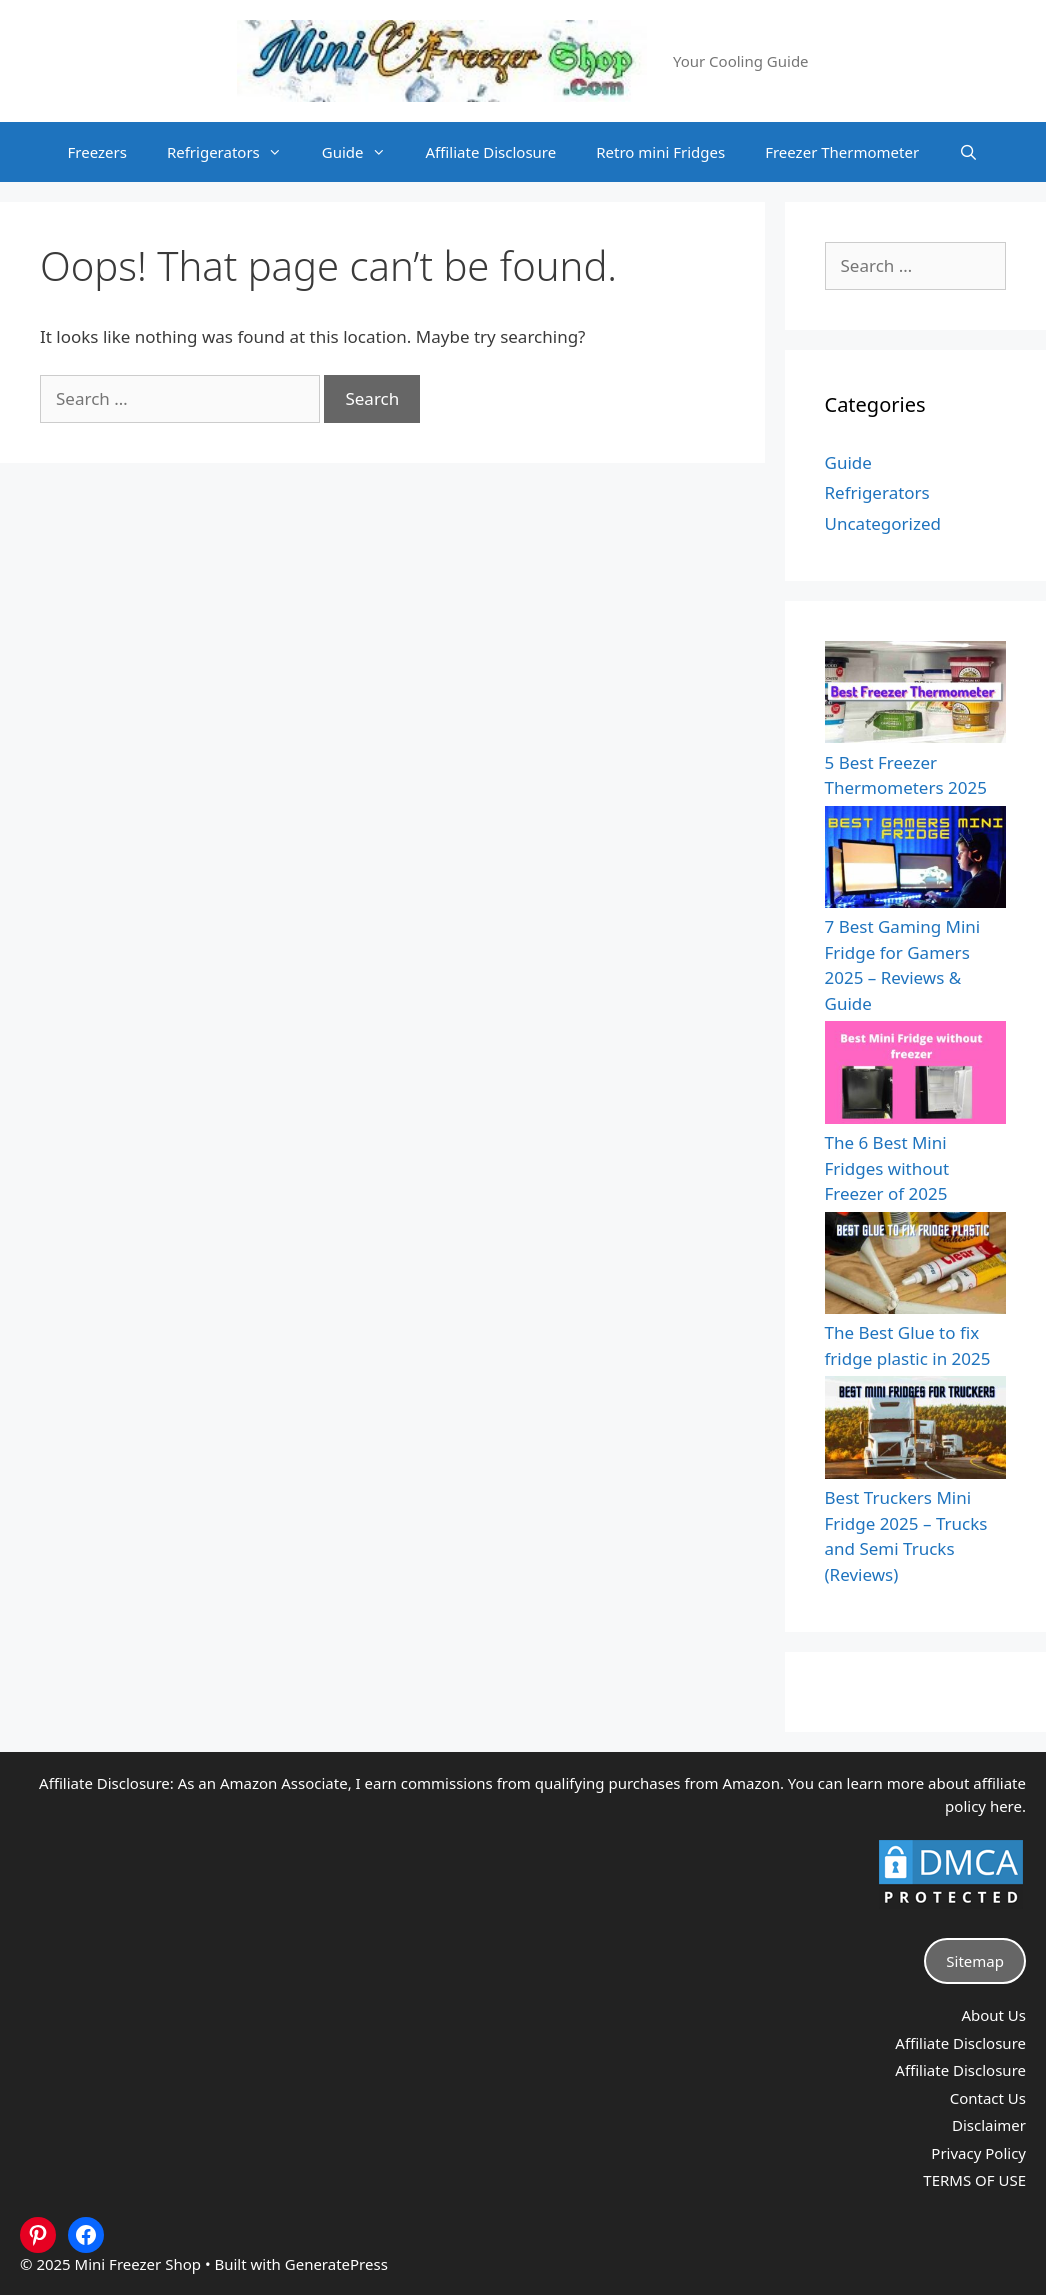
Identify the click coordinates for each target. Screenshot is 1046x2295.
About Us (993, 2015)
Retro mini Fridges (660, 152)
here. (1008, 1806)
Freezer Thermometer (842, 152)
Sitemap (975, 1961)
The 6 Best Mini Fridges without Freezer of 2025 (887, 1168)
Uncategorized (883, 523)
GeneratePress (336, 2264)
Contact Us (988, 2098)
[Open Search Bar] (968, 152)
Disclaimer (989, 2125)
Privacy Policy (978, 2153)
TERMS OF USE (974, 2180)
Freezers (97, 152)
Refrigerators (234, 152)
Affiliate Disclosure (491, 152)
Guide (364, 152)
